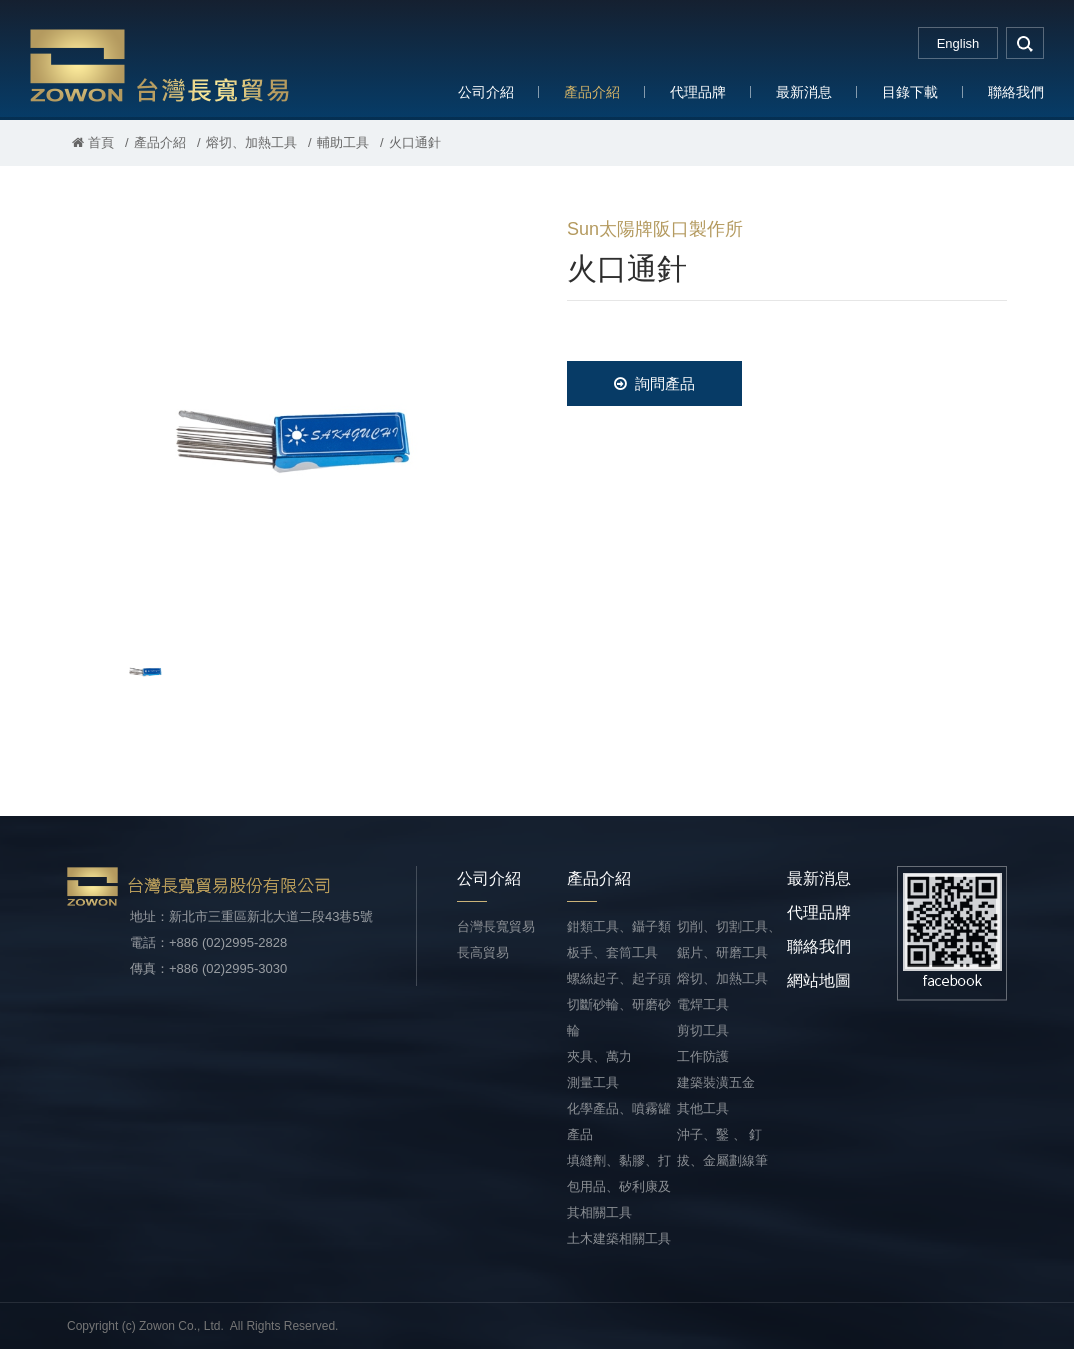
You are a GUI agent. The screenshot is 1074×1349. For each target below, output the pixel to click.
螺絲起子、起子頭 (619, 978)
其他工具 (703, 1108)
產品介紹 (592, 92)
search (1025, 43)
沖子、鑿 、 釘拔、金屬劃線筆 (722, 1147)
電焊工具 (703, 1004)
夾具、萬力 (599, 1056)
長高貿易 (483, 952)
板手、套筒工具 (612, 952)
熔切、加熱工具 (251, 142)
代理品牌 (698, 92)
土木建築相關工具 (619, 1238)
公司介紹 (486, 92)
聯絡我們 (1016, 92)
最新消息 (804, 92)
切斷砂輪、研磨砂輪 (619, 1017)
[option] (287, 416)
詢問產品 (654, 383)
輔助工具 (343, 142)
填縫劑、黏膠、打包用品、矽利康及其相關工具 (619, 1186)
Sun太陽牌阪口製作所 (655, 229)
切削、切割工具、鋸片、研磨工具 (729, 939)
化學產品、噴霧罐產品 (619, 1121)
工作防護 (703, 1056)
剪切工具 (703, 1030)
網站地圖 (819, 980)
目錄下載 (910, 92)
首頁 (93, 142)
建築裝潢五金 (716, 1082)
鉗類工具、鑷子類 (619, 926)
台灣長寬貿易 (160, 64)
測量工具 (593, 1082)
